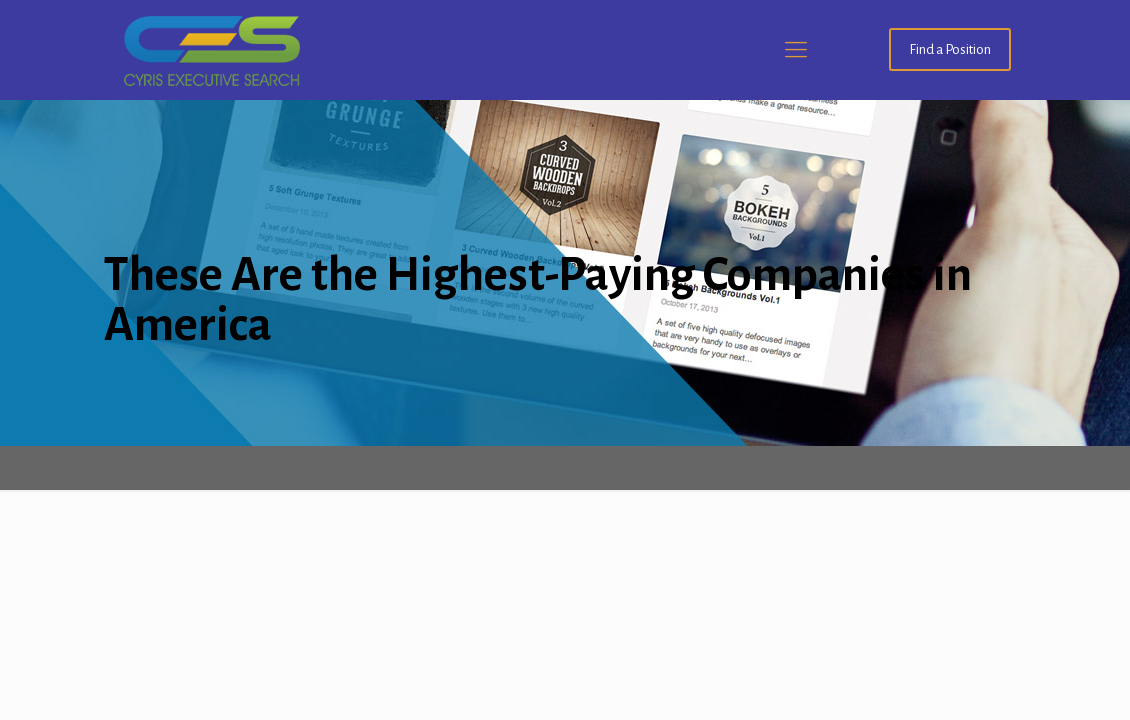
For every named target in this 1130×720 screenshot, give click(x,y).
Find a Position (950, 49)
